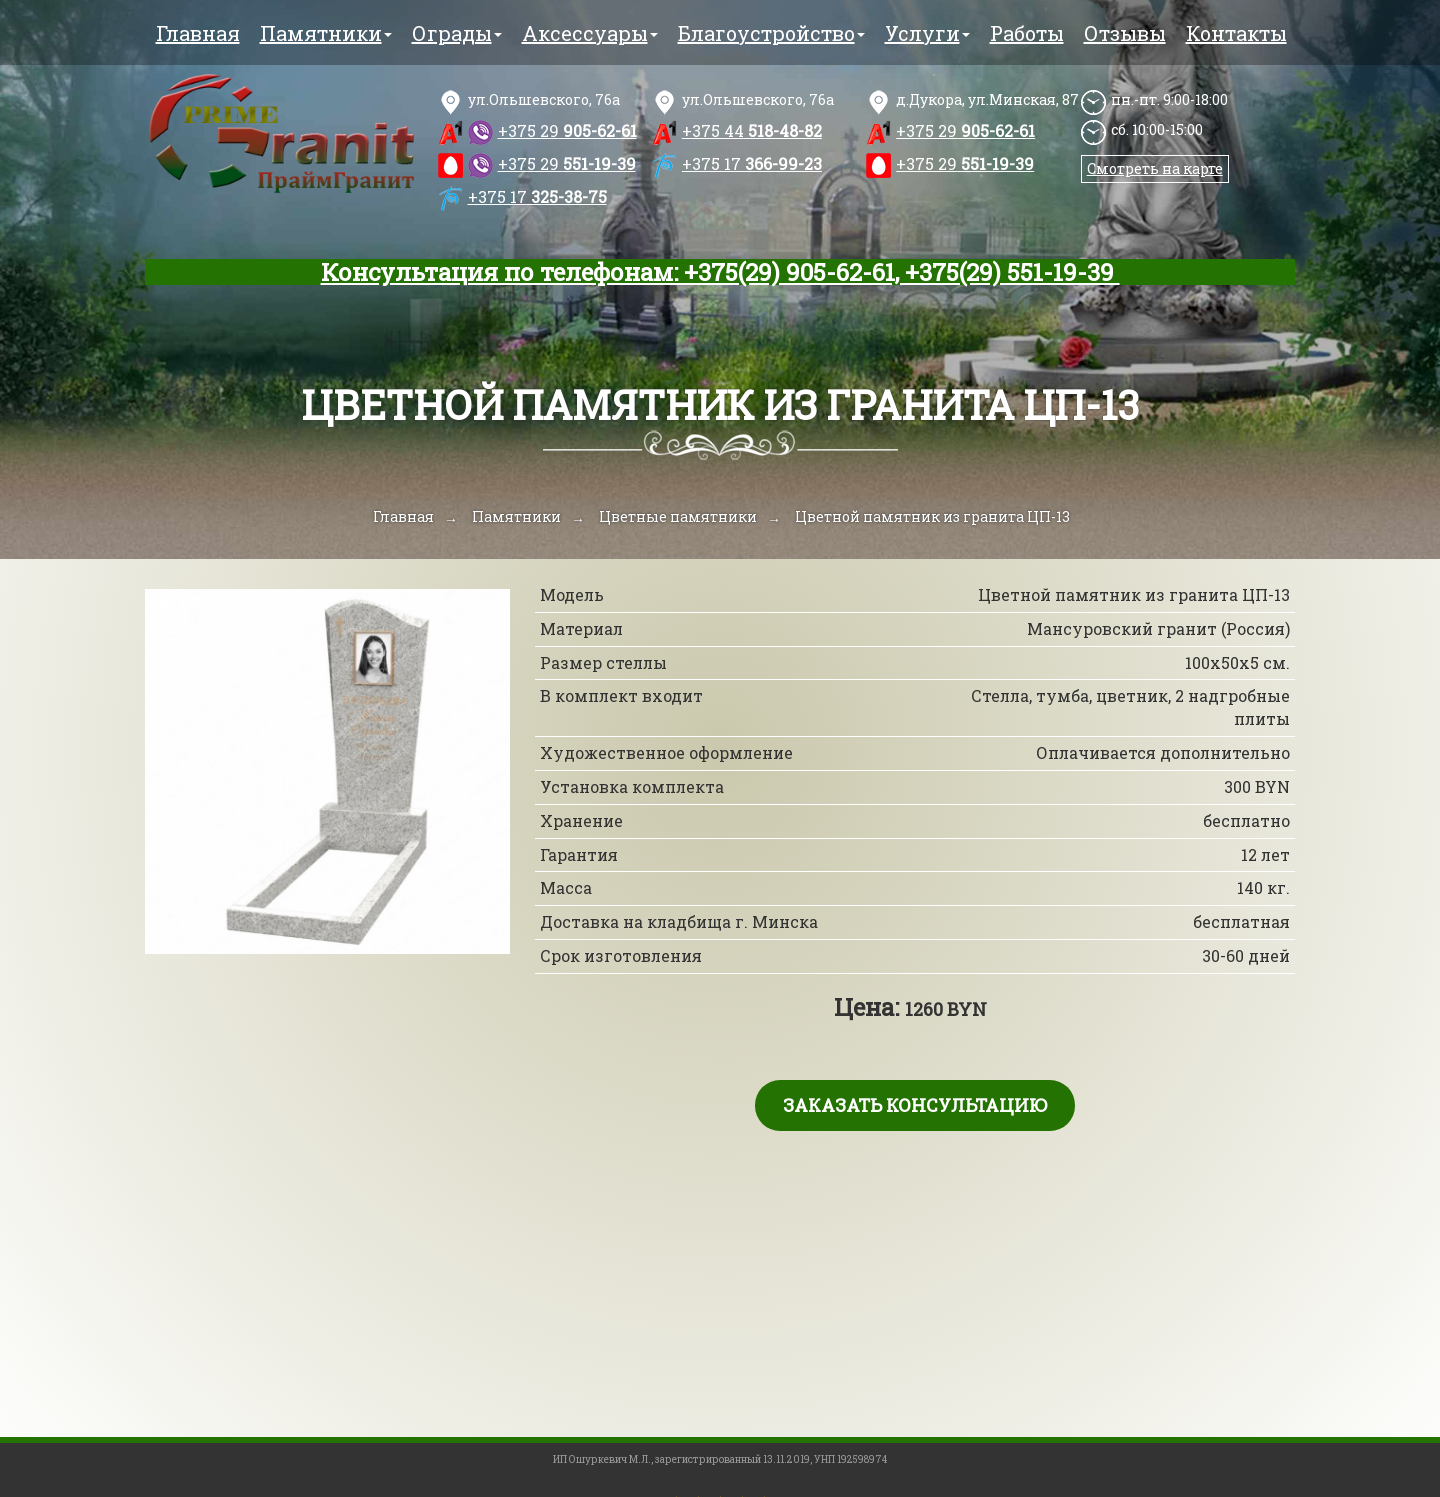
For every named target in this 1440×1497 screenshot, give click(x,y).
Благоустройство (771, 33)
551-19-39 (567, 163)
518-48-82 (752, 130)
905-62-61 (567, 130)
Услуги (927, 33)
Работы (1027, 33)
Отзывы (1125, 33)
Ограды (457, 33)
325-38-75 (537, 196)
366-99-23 (752, 163)
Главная (198, 33)
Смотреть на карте (1155, 168)
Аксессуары (590, 33)
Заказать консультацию (915, 1105)
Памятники (326, 33)
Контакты (1236, 33)
